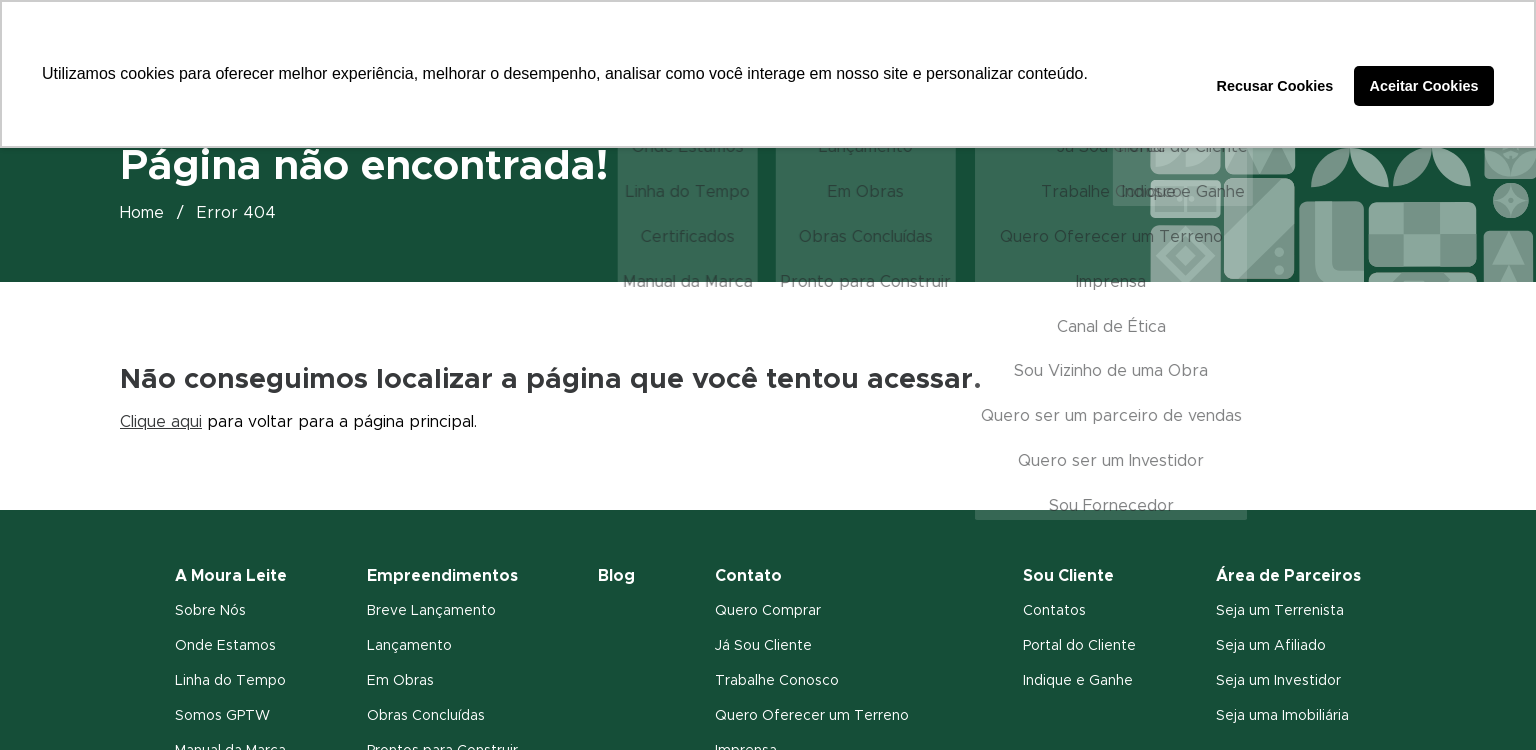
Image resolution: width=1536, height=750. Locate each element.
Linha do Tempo (230, 681)
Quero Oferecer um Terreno (812, 716)
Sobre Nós (210, 611)
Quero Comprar (768, 611)
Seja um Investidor (1278, 681)
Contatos (1054, 611)
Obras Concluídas (426, 716)
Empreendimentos (442, 576)
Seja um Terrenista (1280, 611)
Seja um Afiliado (1271, 646)
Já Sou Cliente (763, 646)
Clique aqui (161, 422)
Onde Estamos (225, 646)
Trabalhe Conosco (777, 681)
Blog (616, 576)
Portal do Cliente (1079, 646)
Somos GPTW (222, 716)
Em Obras (400, 681)
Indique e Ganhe (1078, 681)
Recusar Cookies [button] (1275, 86)
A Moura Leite (231, 576)
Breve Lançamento (431, 611)
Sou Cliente (1068, 576)
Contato (748, 576)
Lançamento (409, 646)
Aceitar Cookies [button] (1424, 86)
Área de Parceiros (1288, 576)
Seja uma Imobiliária (1282, 716)
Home (142, 213)
